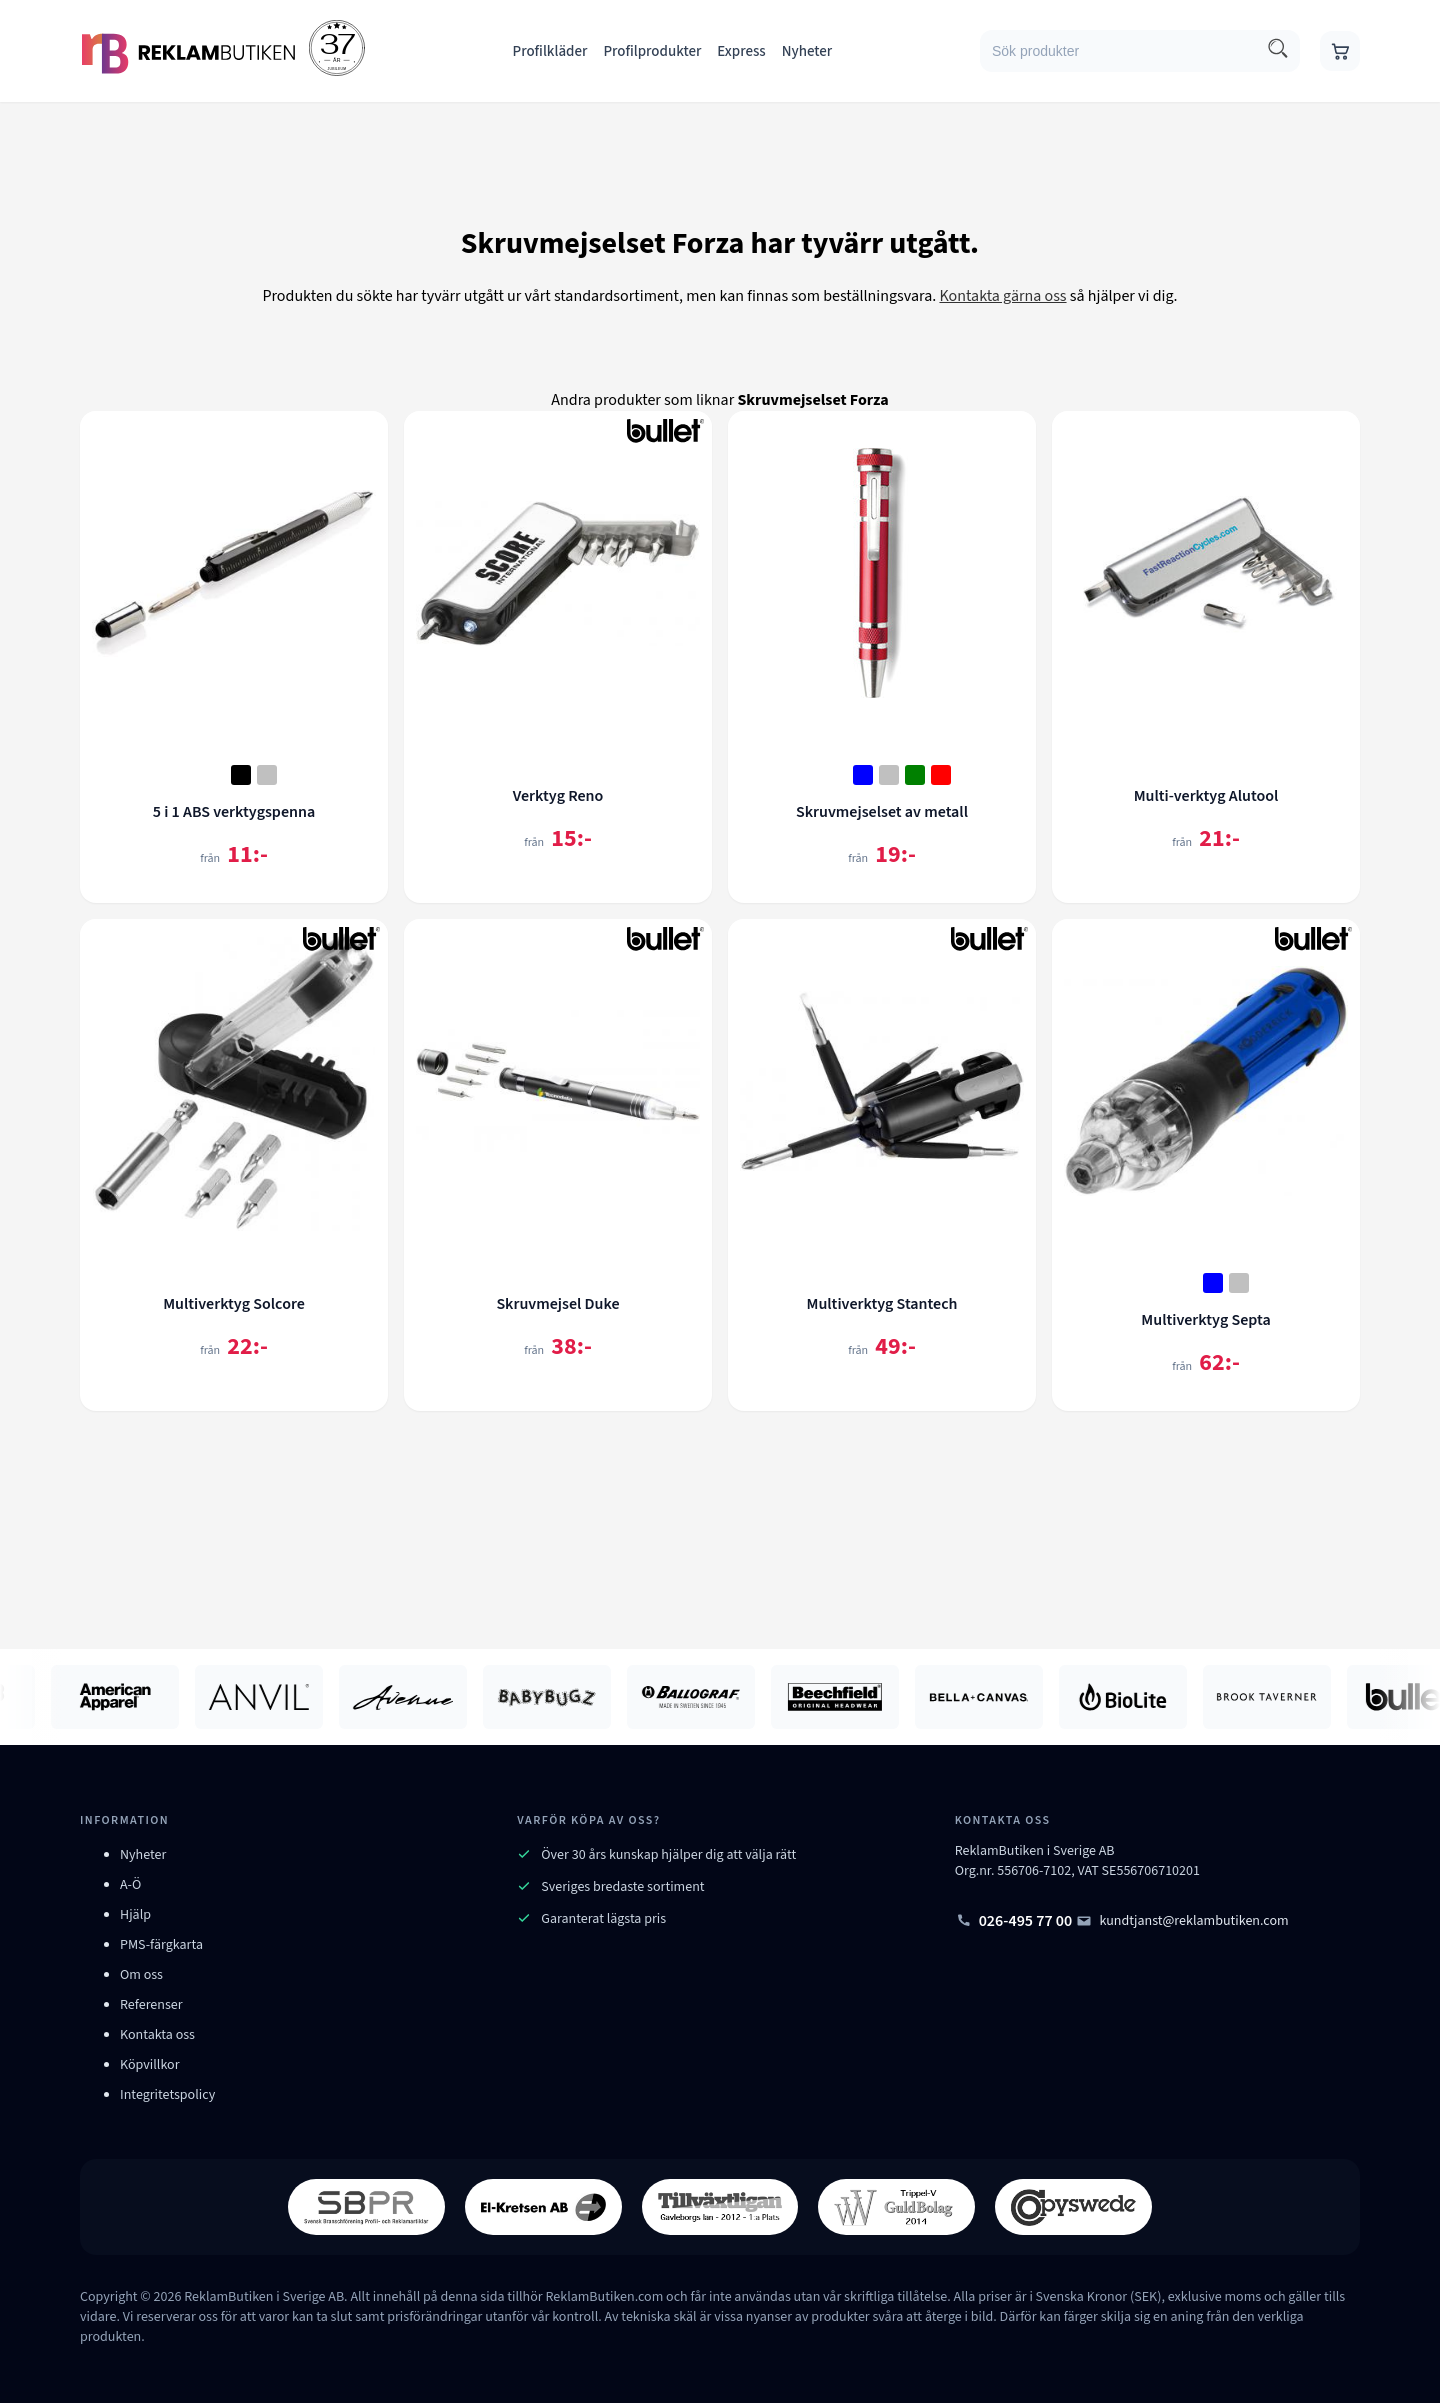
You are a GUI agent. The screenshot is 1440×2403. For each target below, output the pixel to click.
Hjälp (135, 1915)
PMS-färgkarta (161, 1945)
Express (741, 51)
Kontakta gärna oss (1002, 296)
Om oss (141, 1975)
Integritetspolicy (167, 2095)
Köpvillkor (150, 2065)
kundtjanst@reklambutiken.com (1182, 1921)
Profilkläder (550, 51)
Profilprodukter (652, 51)
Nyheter (807, 51)
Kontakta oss (157, 2035)
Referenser (151, 2005)
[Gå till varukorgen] (1340, 51)
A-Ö (130, 1885)
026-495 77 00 (1014, 1921)
